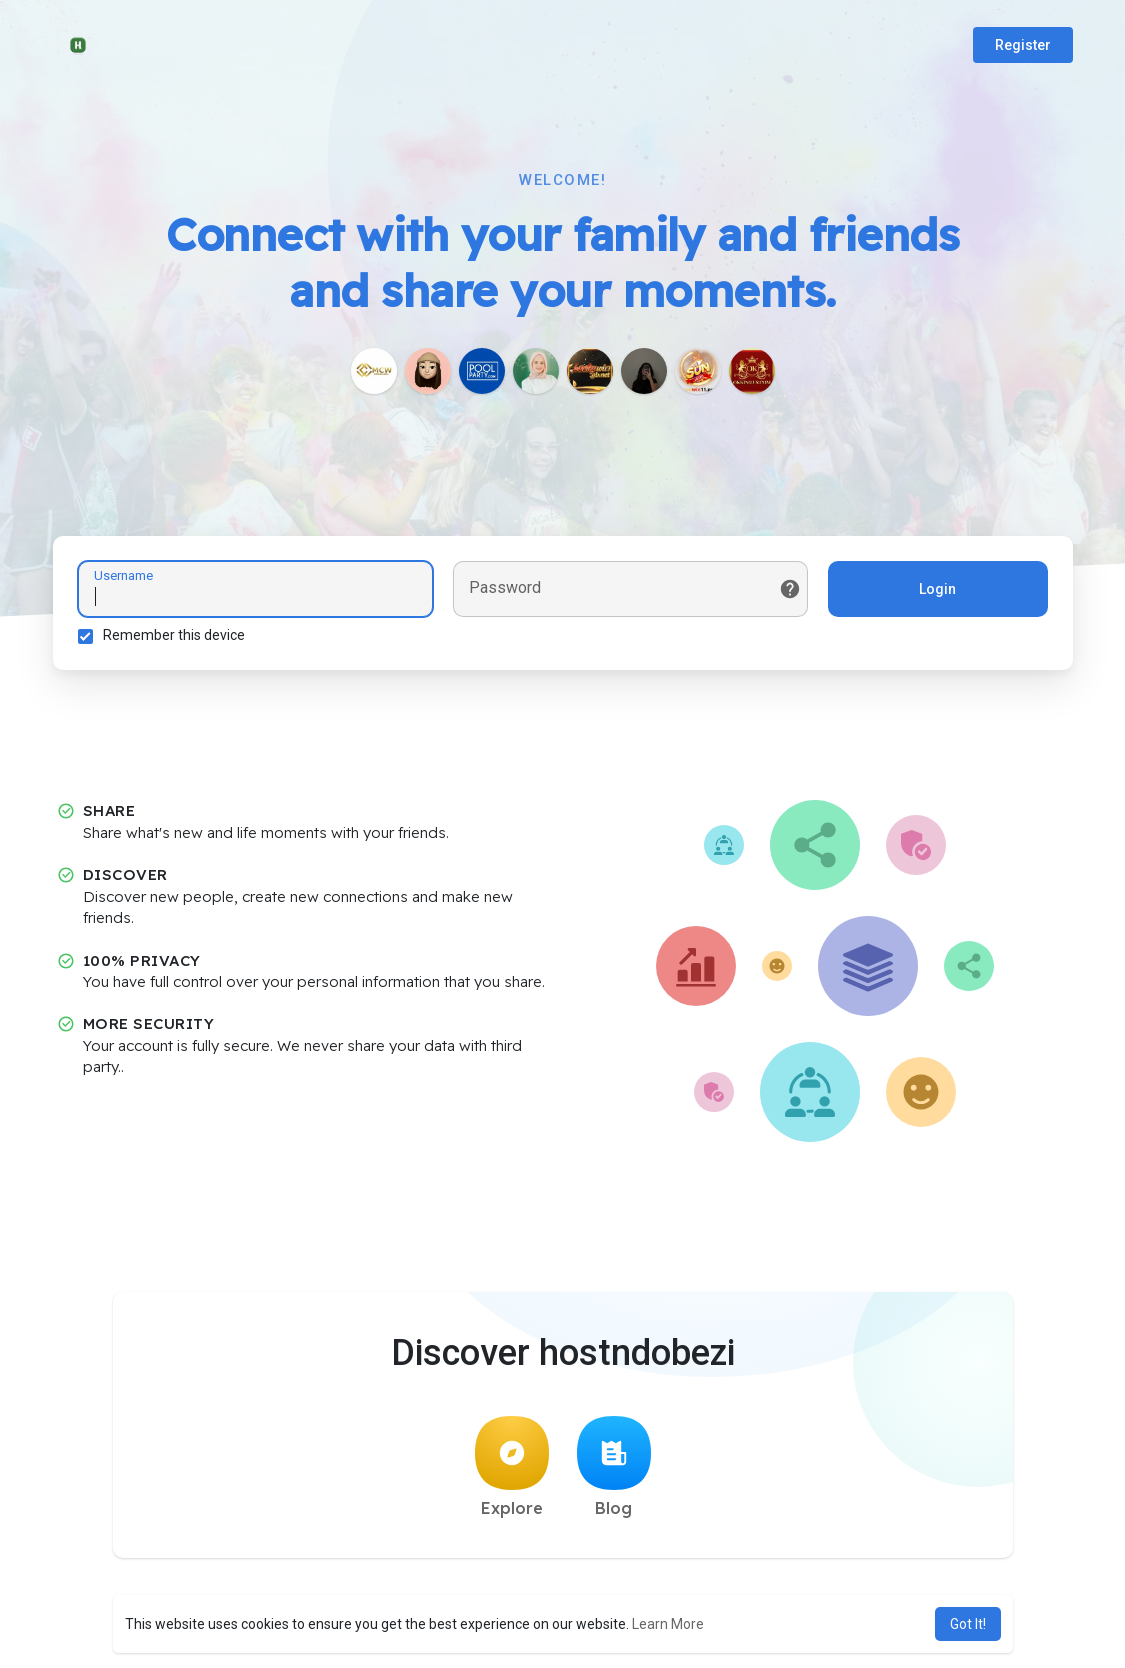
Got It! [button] (968, 1624)
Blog (614, 1467)
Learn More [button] (668, 1624)
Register (1023, 45)
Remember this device (174, 635)
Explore (512, 1467)
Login (937, 589)
